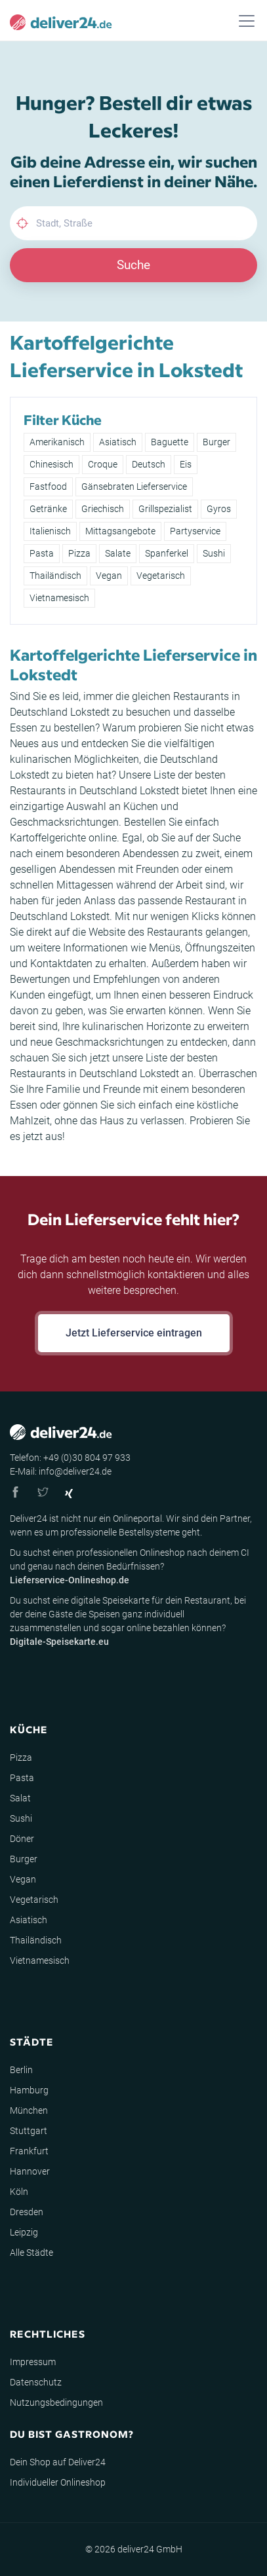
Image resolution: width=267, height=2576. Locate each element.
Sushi (214, 553)
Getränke (48, 509)
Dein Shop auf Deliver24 (58, 2462)
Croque (102, 464)
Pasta (42, 553)
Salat (20, 1798)
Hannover (30, 2171)
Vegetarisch (160, 575)
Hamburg (29, 2090)
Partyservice (195, 531)
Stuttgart (28, 2130)
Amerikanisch (57, 442)
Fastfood (48, 486)
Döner (22, 1838)
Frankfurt (29, 2151)
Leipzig (24, 2232)
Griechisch (102, 509)
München (29, 2110)
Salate (118, 553)
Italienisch (50, 531)
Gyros (219, 509)
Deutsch (148, 464)
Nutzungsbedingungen (56, 2402)
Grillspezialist (165, 509)
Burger (216, 442)
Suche (133, 264)
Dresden (26, 2212)
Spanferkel (166, 553)
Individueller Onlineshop (58, 2482)
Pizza (79, 553)
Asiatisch (117, 442)
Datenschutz (36, 2382)
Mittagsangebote (120, 531)
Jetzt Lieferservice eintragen (134, 1333)
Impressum (33, 2362)
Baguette (169, 442)
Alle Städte (31, 2252)
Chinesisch (51, 464)
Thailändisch (55, 575)
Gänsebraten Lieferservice (134, 486)
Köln (19, 2191)
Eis (186, 464)
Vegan (109, 575)
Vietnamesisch (59, 598)
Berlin (21, 2070)
